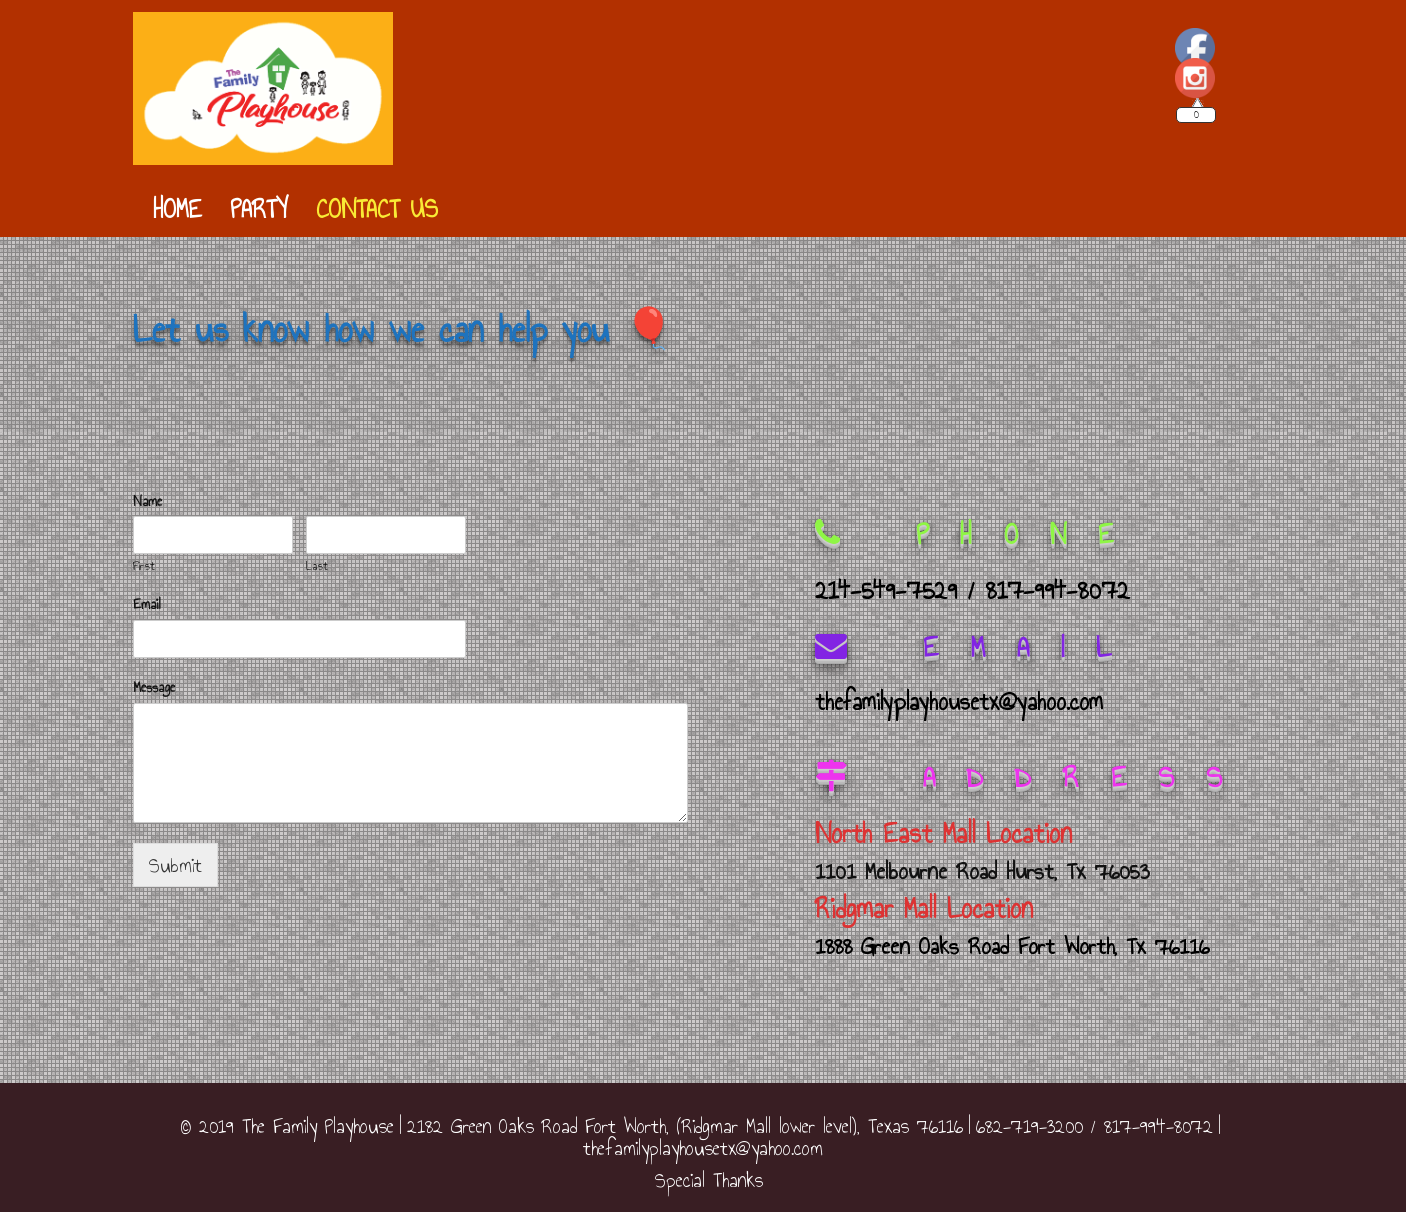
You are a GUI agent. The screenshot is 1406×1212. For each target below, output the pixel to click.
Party (259, 209)
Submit (175, 865)
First (144, 566)
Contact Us (377, 209)
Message (154, 688)
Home (177, 209)
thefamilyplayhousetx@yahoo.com (703, 1148)
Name (147, 502)
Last (317, 566)
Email (147, 605)
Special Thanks (709, 1180)
